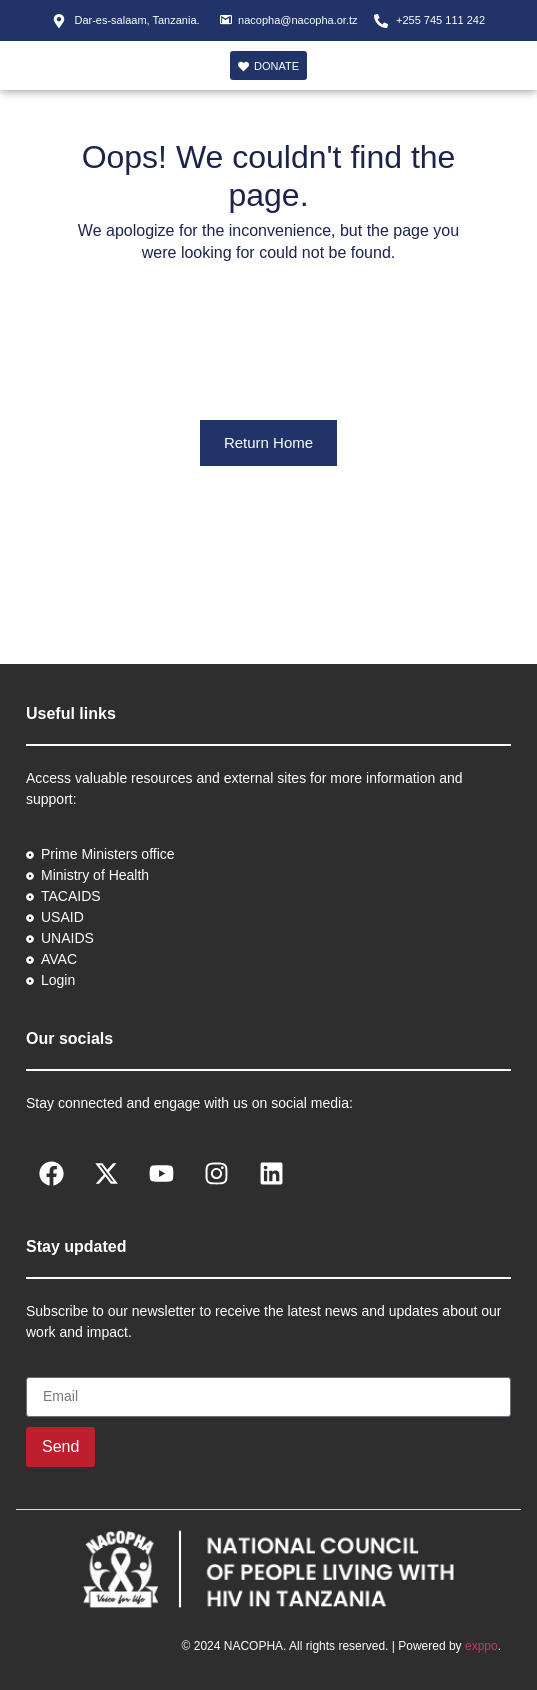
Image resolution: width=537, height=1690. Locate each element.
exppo (481, 1646)
